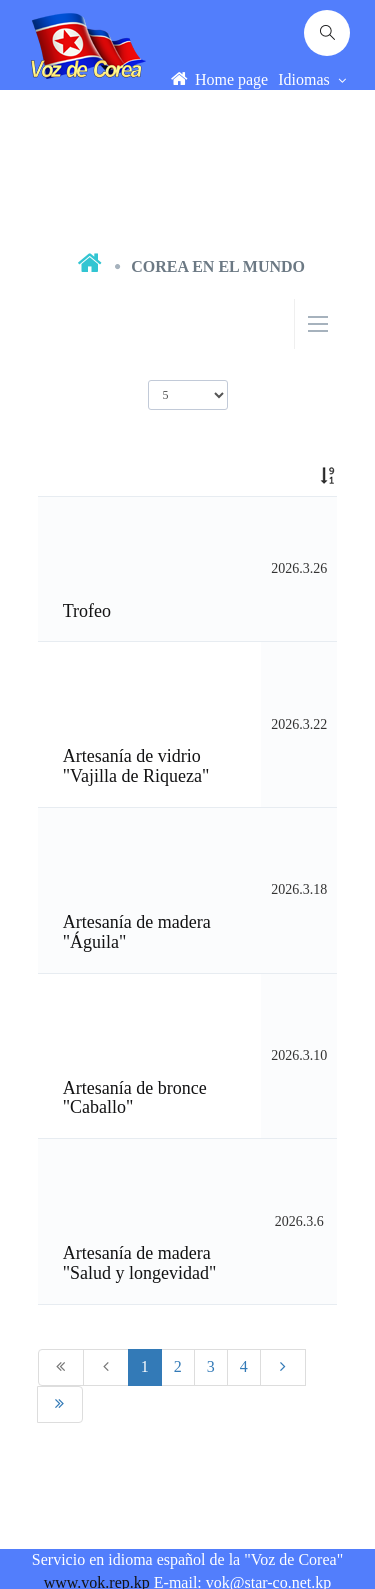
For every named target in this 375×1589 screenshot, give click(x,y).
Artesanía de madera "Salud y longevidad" (140, 1263)
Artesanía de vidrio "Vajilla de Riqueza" (136, 766)
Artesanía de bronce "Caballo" (135, 1098)
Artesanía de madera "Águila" (137, 932)
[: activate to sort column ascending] (299, 476)
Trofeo (87, 611)
